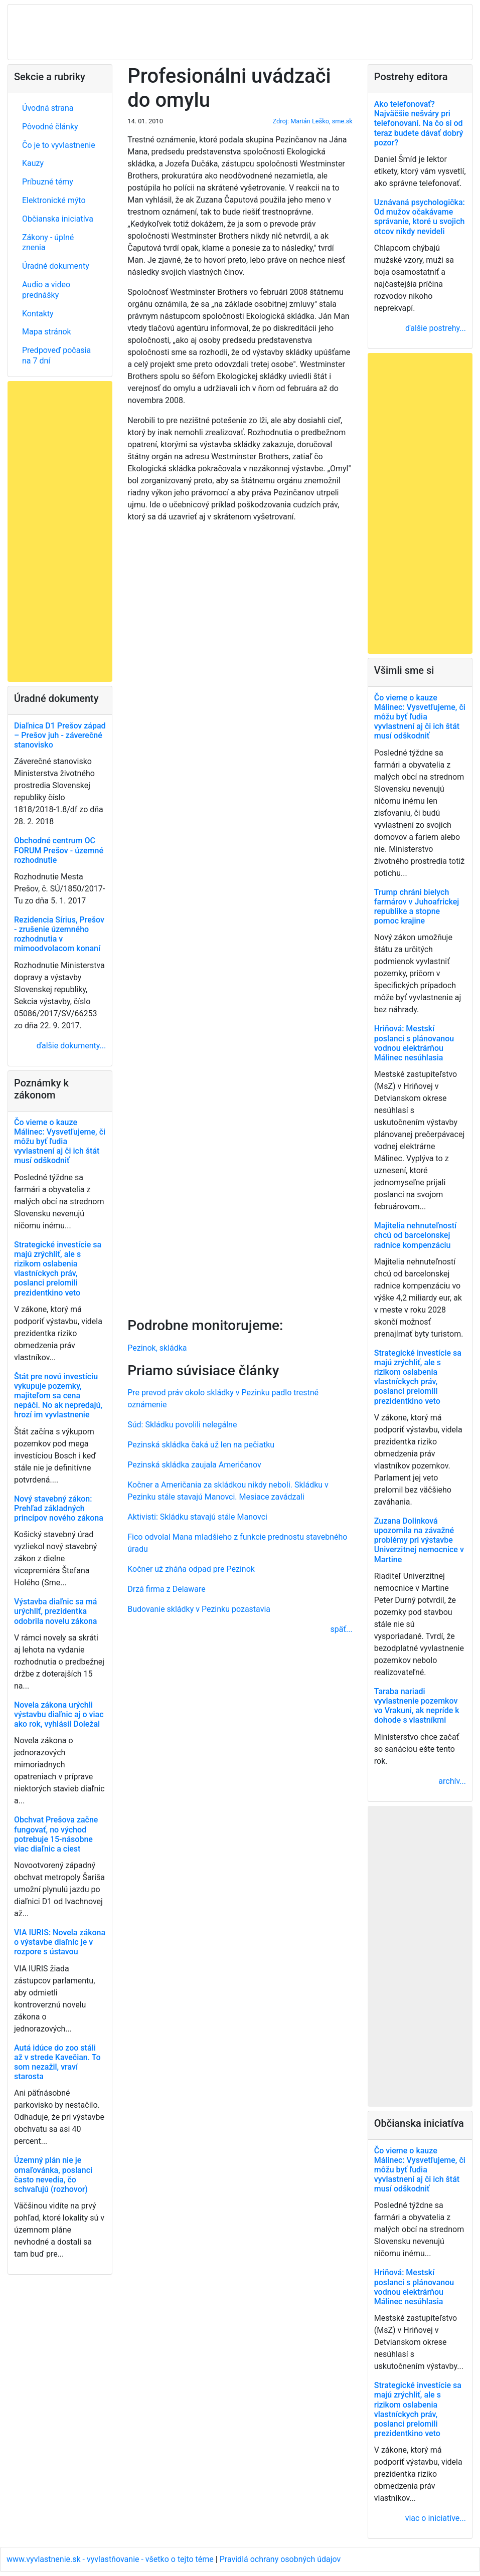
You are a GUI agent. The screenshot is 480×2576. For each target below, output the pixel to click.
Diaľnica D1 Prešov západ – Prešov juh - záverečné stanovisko (60, 735)
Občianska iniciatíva (57, 219)
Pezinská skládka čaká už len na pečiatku (200, 1444)
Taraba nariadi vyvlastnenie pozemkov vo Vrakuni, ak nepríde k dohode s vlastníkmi (416, 1706)
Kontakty (38, 313)
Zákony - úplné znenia (48, 243)
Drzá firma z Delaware (166, 1589)
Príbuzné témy (47, 182)
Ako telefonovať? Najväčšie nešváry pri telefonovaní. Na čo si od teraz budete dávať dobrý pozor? (418, 123)
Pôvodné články (50, 126)
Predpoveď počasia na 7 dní (56, 355)
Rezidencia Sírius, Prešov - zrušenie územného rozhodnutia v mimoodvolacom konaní (59, 934)
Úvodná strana (48, 108)
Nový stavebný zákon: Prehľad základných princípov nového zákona (58, 1508)
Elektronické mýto (54, 200)
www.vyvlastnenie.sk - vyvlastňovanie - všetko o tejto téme (111, 2559)
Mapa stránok (46, 331)
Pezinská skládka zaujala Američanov (194, 1464)
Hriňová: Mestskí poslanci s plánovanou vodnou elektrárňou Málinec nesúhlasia (414, 1043)
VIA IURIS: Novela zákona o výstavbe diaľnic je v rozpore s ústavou (59, 1942)
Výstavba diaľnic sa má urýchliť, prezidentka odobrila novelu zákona (55, 1611)
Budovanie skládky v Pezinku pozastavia (198, 1609)
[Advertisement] (240, 918)
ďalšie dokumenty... (71, 1045)
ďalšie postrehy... (435, 328)
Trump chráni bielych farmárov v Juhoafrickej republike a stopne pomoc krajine (416, 906)
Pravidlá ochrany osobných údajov (280, 2559)
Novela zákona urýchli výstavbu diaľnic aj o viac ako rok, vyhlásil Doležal (59, 1714)
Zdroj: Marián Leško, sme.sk (313, 121)
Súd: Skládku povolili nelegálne (182, 1424)
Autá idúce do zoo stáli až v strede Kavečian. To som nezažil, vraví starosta (57, 2062)
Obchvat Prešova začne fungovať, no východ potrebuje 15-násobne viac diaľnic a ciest (56, 1834)
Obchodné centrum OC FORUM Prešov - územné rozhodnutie (58, 850)
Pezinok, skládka (157, 1348)
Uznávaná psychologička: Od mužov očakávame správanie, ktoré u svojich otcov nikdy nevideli (419, 217)
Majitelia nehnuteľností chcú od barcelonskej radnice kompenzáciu (415, 1235)
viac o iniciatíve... (435, 2518)
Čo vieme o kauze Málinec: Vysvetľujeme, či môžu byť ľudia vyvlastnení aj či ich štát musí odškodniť (59, 1142)
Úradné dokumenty (55, 266)
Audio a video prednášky (46, 290)
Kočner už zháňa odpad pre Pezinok (191, 1569)
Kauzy (33, 163)
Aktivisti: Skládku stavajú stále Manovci (197, 1517)
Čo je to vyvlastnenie (58, 145)
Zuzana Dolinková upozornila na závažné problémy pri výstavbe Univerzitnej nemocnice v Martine (419, 1540)
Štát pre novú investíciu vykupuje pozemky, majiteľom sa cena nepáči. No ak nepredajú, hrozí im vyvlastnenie (58, 1396)
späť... (342, 1629)
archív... (452, 1781)
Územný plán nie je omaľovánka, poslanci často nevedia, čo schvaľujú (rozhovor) (53, 2174)
